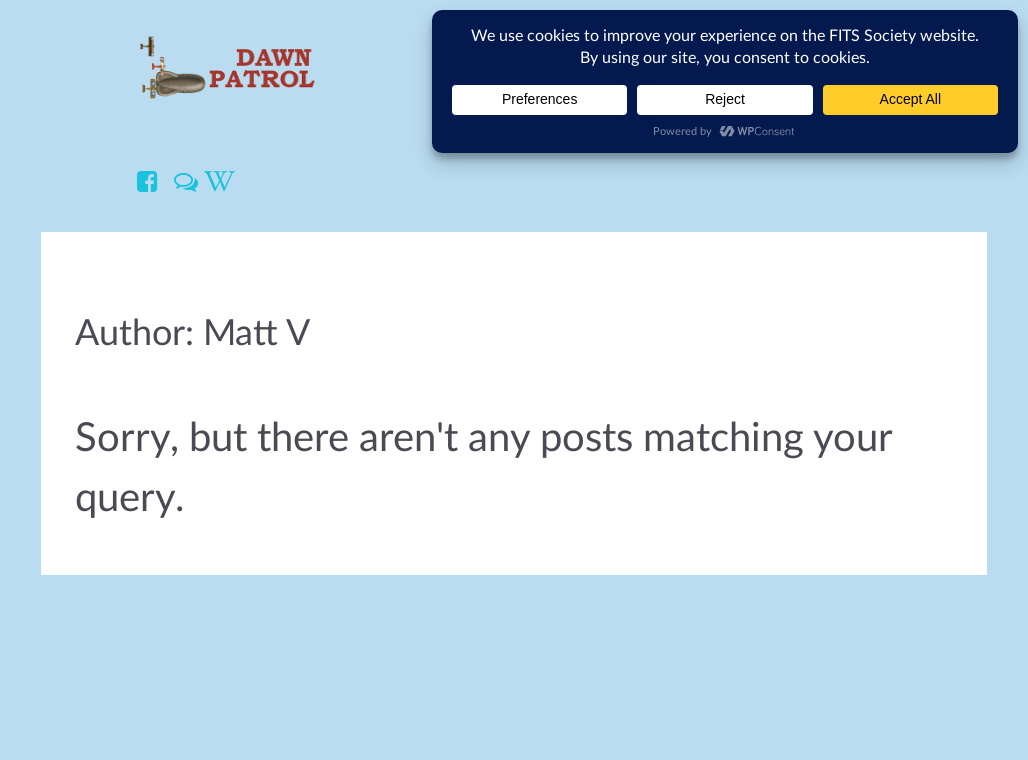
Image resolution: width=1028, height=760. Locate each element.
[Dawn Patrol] (226, 66)
